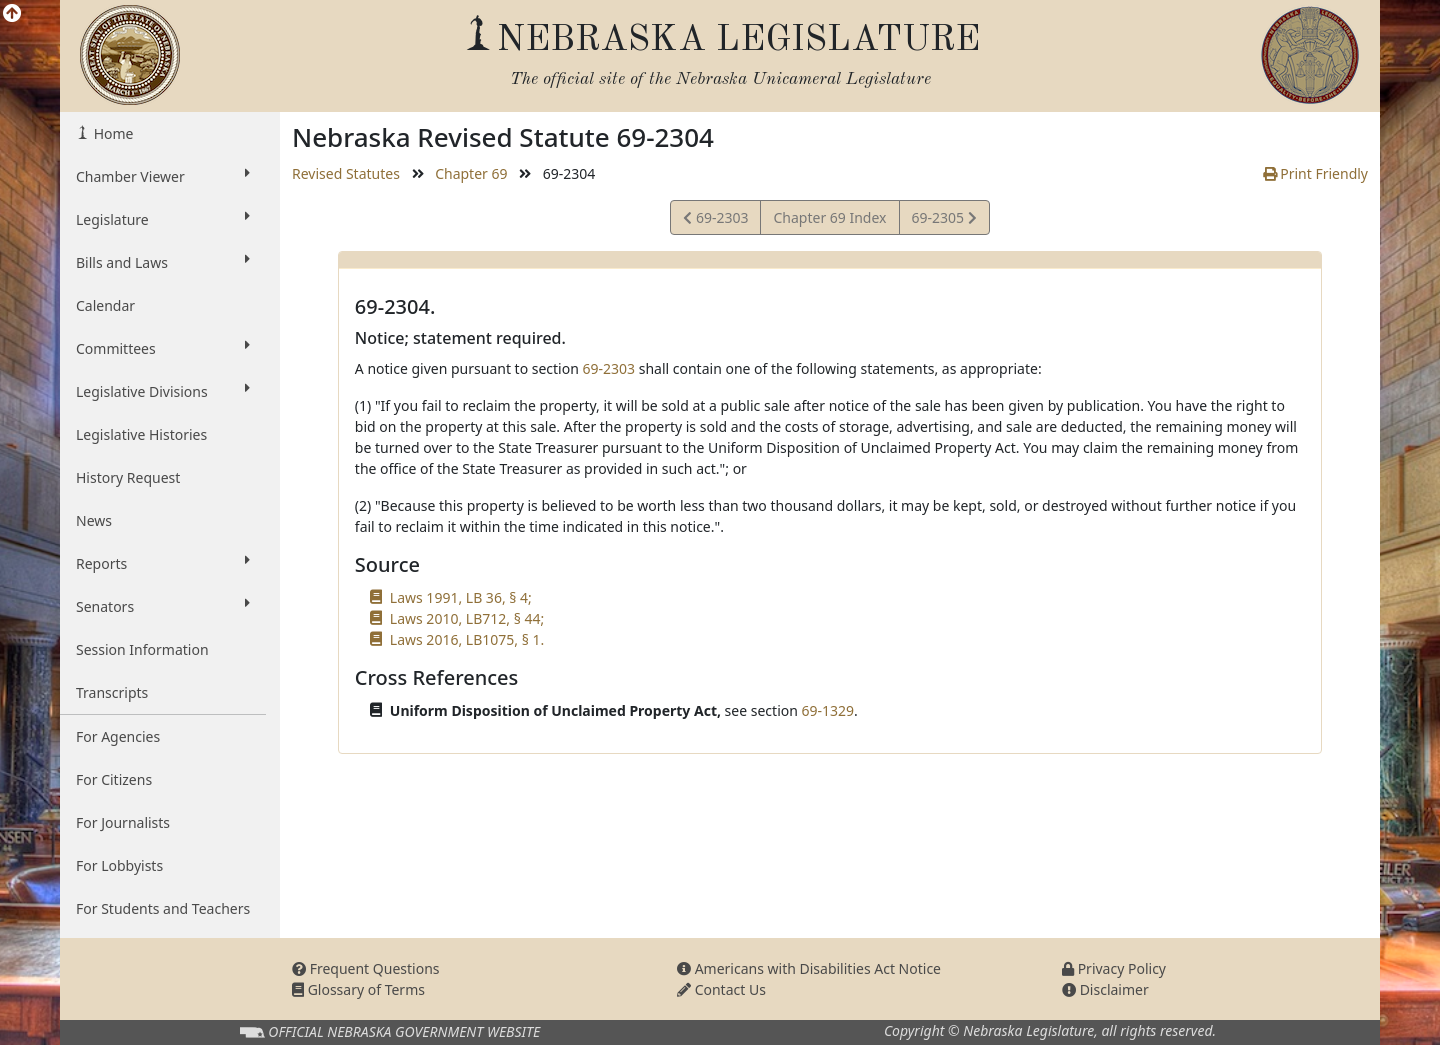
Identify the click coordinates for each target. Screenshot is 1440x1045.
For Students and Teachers (163, 908)
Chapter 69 (471, 173)
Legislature (163, 219)
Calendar (105, 305)
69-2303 (715, 220)
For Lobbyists (119, 865)
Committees (163, 348)
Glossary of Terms (358, 989)
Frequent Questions (366, 968)
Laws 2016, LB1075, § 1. (467, 639)
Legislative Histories (141, 434)
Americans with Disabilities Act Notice (809, 968)
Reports (163, 563)
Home (111, 133)
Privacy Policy (1114, 968)
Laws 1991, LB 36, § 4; (461, 597)
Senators (163, 606)
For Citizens (114, 779)
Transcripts (112, 692)
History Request (128, 477)
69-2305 (944, 220)
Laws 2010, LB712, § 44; (467, 618)
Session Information (142, 649)
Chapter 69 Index (829, 217)
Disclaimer (1105, 989)
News (94, 520)
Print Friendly (1315, 173)
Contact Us (721, 989)
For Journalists (123, 822)
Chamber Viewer (163, 176)
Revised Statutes (346, 173)
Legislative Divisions (163, 391)
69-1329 (828, 710)
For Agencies (118, 736)
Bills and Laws (163, 262)
